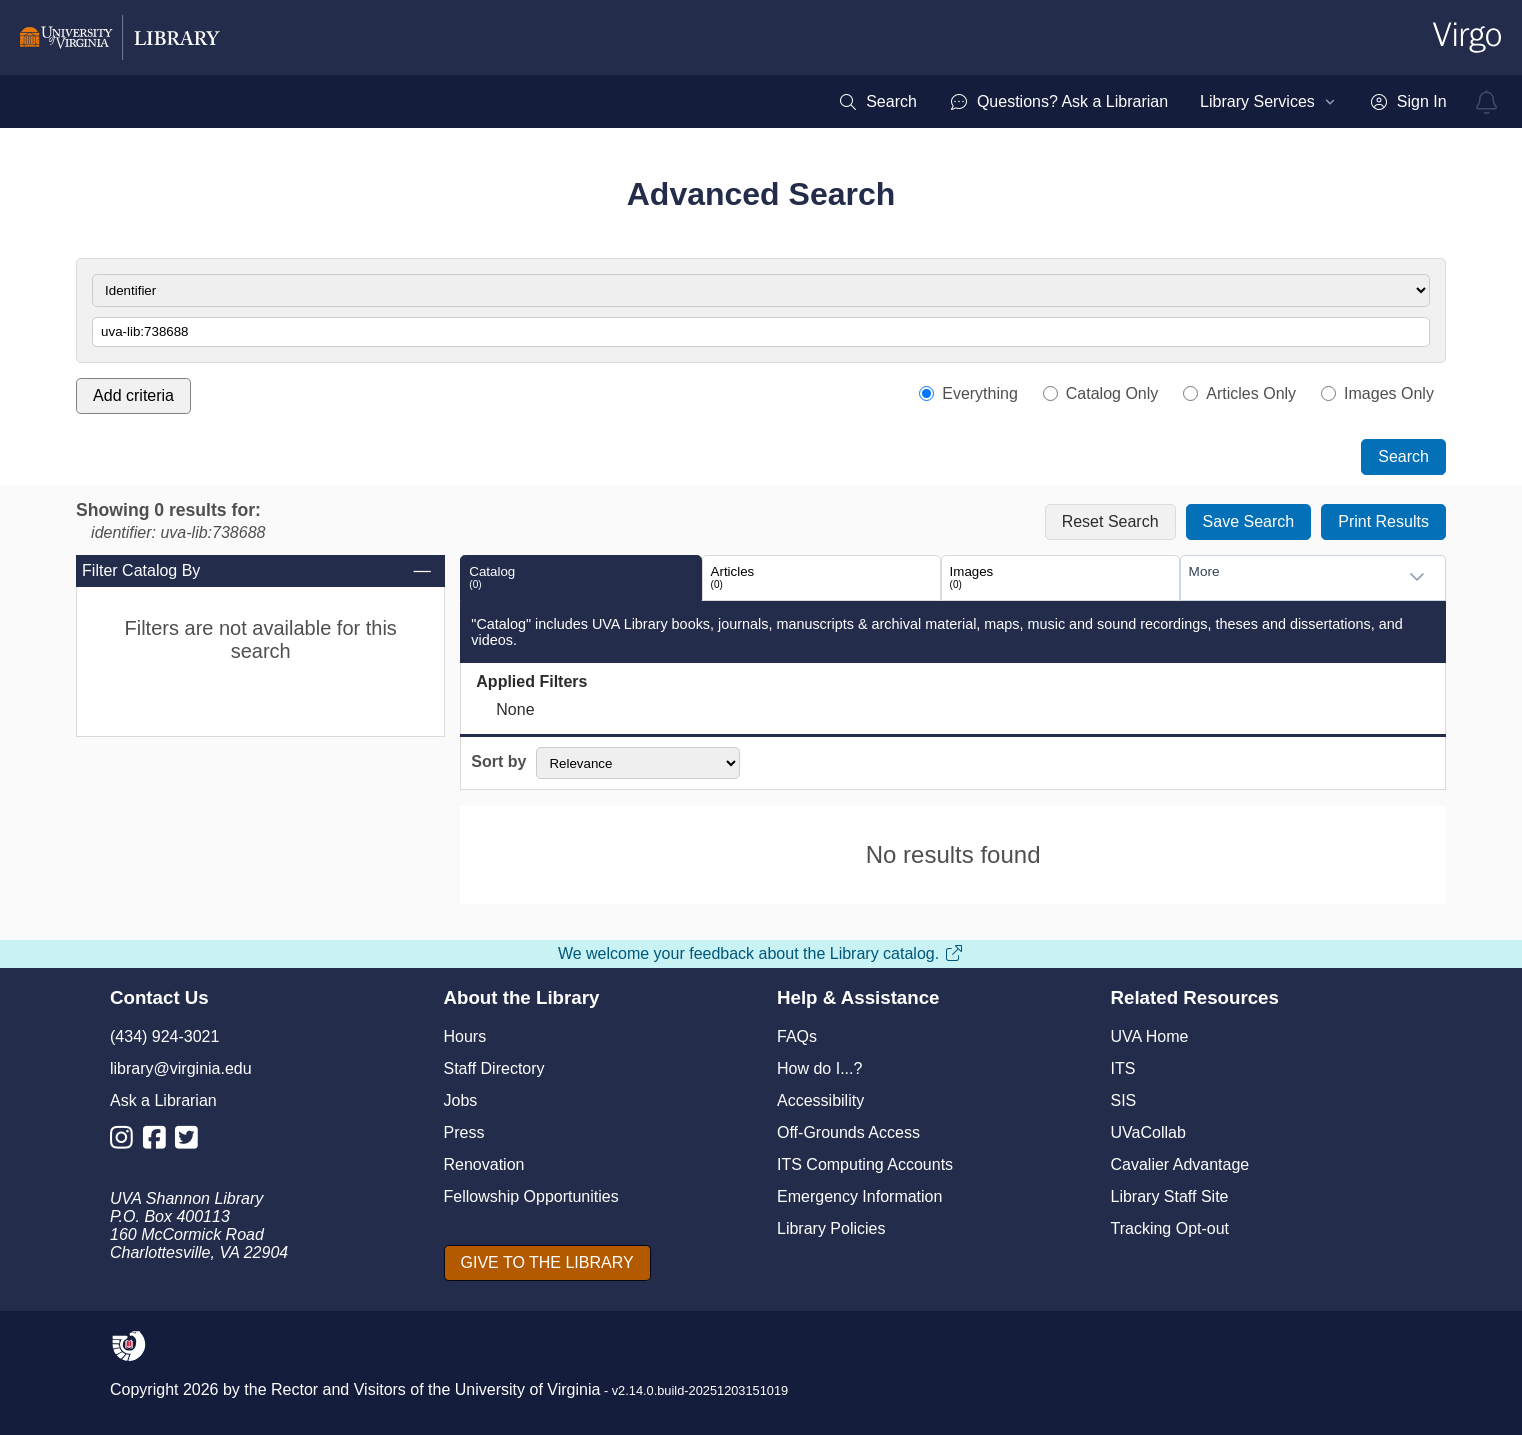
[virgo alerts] (1487, 102)
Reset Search (1110, 521)
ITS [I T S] (1123, 1068)
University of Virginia (528, 1389)
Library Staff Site (1170, 1196)
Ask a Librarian (163, 1100)
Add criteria (133, 395)
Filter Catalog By (258, 571)
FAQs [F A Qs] (797, 1036)
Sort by (498, 761)
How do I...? (819, 1068)
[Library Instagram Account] (126, 1141)
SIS (1124, 1100)
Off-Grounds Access (848, 1132)
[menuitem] (877, 102)
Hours (465, 1036)
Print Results (1383, 521)
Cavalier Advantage (1180, 1164)
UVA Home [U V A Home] (1150, 1036)
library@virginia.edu (181, 1068)
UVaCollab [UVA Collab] (1148, 1132)
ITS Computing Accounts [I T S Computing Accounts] (865, 1164)
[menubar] (1142, 102)
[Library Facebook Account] (159, 1141)
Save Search (1249, 521)
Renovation (484, 1164)
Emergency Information (859, 1196)
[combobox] (1293, 577)
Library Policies (831, 1228)
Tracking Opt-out (1170, 1228)
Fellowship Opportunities (531, 1196)
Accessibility (820, 1100)
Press (464, 1132)
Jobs (461, 1100)
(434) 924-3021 (164, 1036)
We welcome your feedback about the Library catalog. (761, 953)
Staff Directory (494, 1068)
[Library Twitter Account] (191, 1141)
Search (1403, 456)
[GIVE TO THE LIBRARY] (547, 1263)
